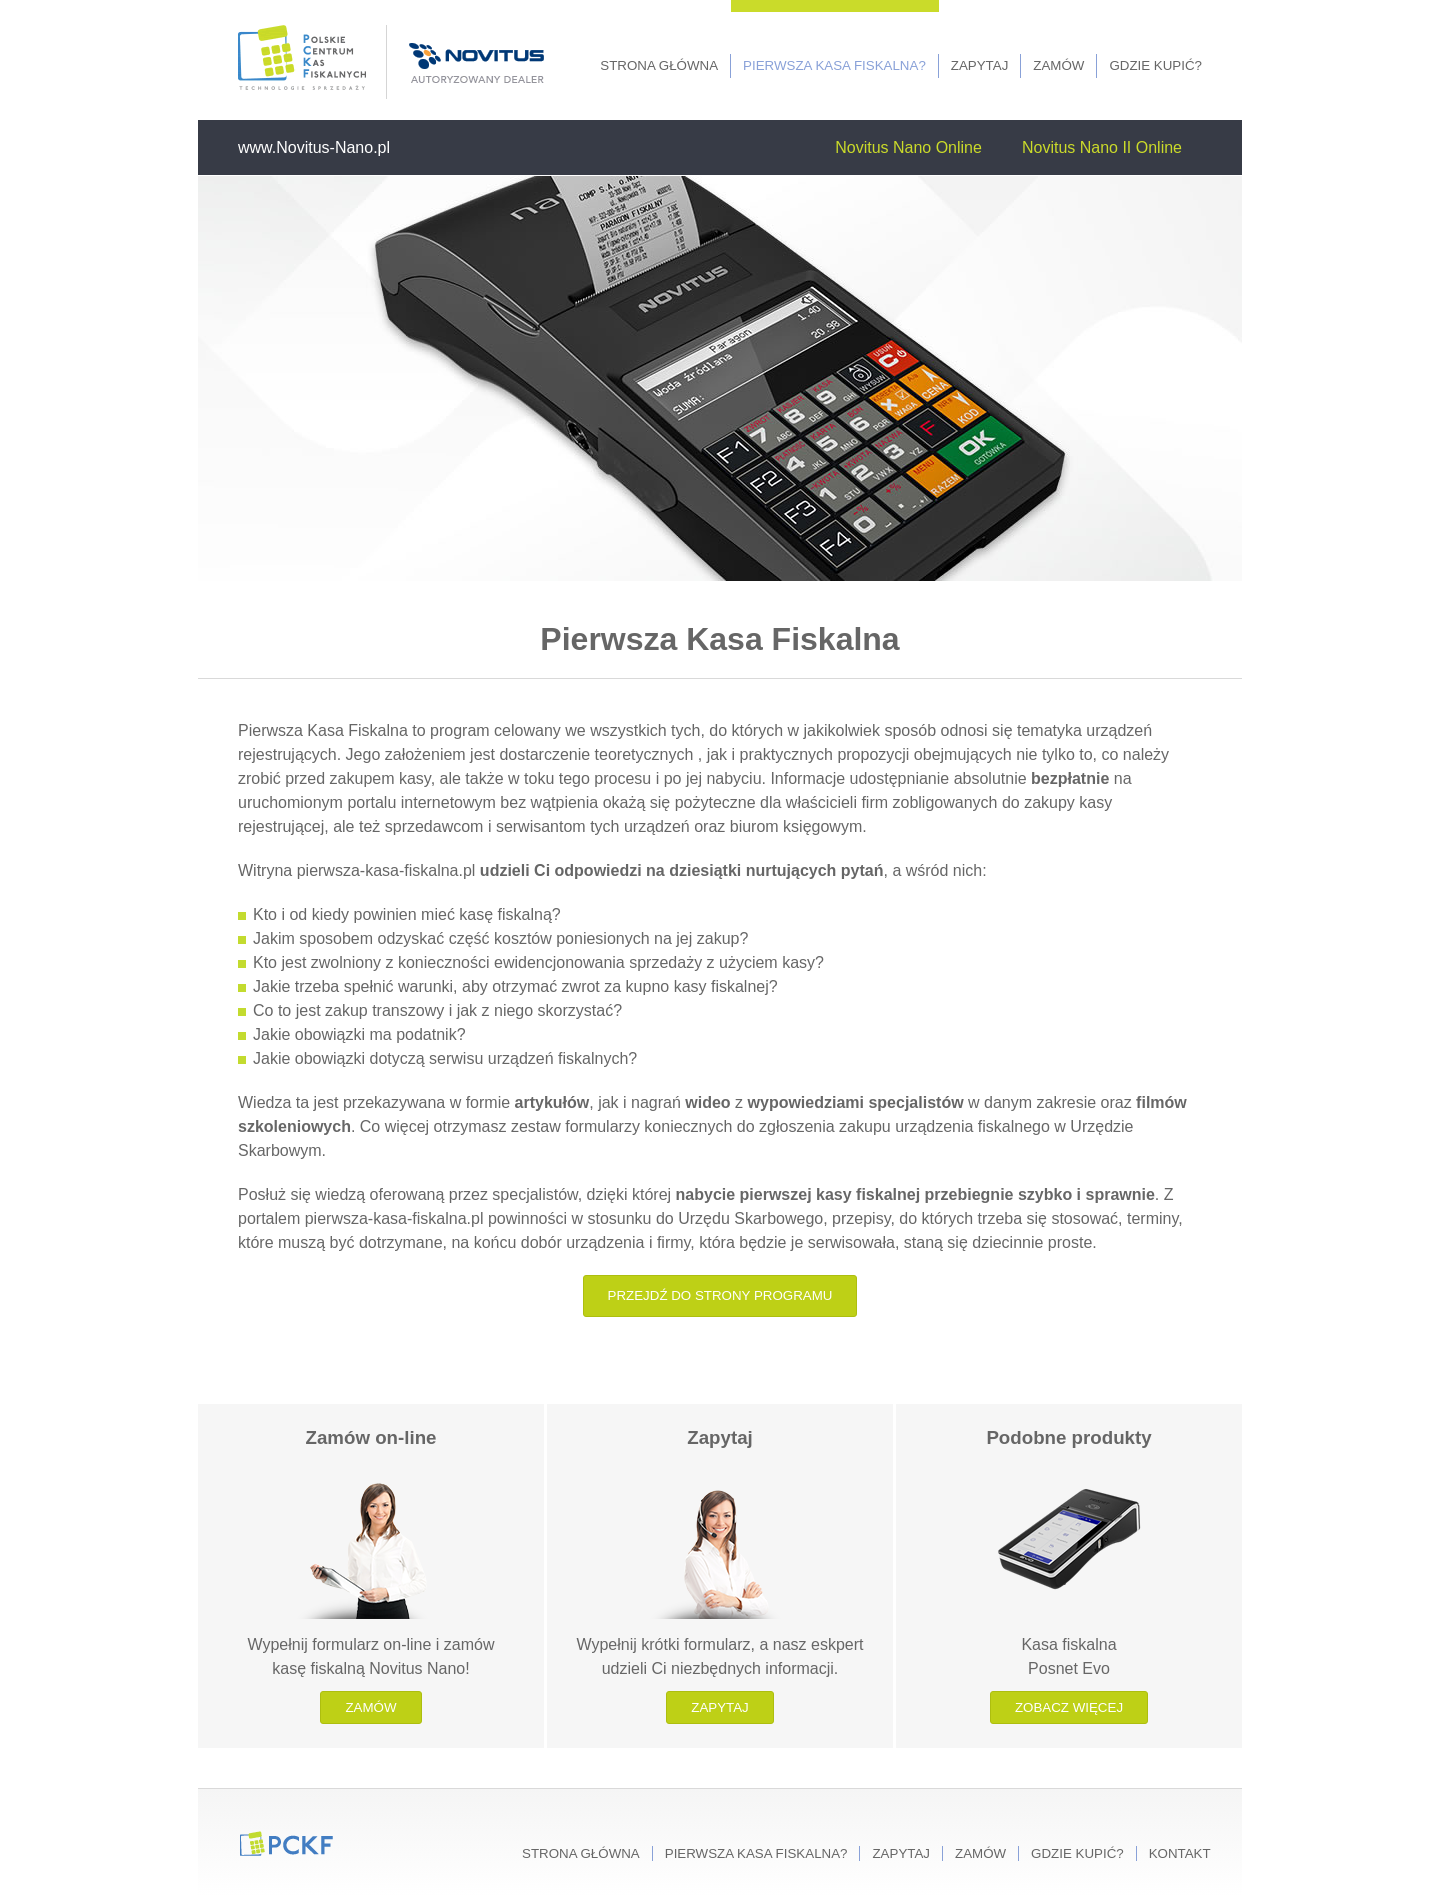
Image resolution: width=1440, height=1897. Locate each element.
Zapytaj (980, 65)
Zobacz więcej (1069, 1707)
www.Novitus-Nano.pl (314, 147)
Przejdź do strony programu (720, 1295)
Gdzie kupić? (1155, 65)
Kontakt (1180, 1853)
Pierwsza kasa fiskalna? (834, 65)
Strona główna (659, 65)
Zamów (1058, 65)
